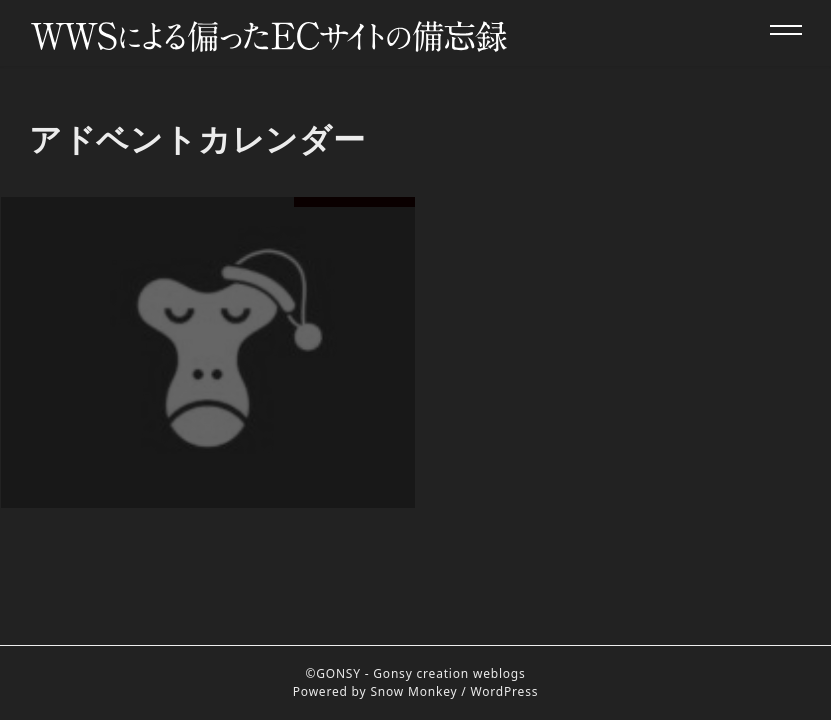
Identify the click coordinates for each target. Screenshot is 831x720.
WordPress (505, 691)
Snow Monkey (413, 691)
